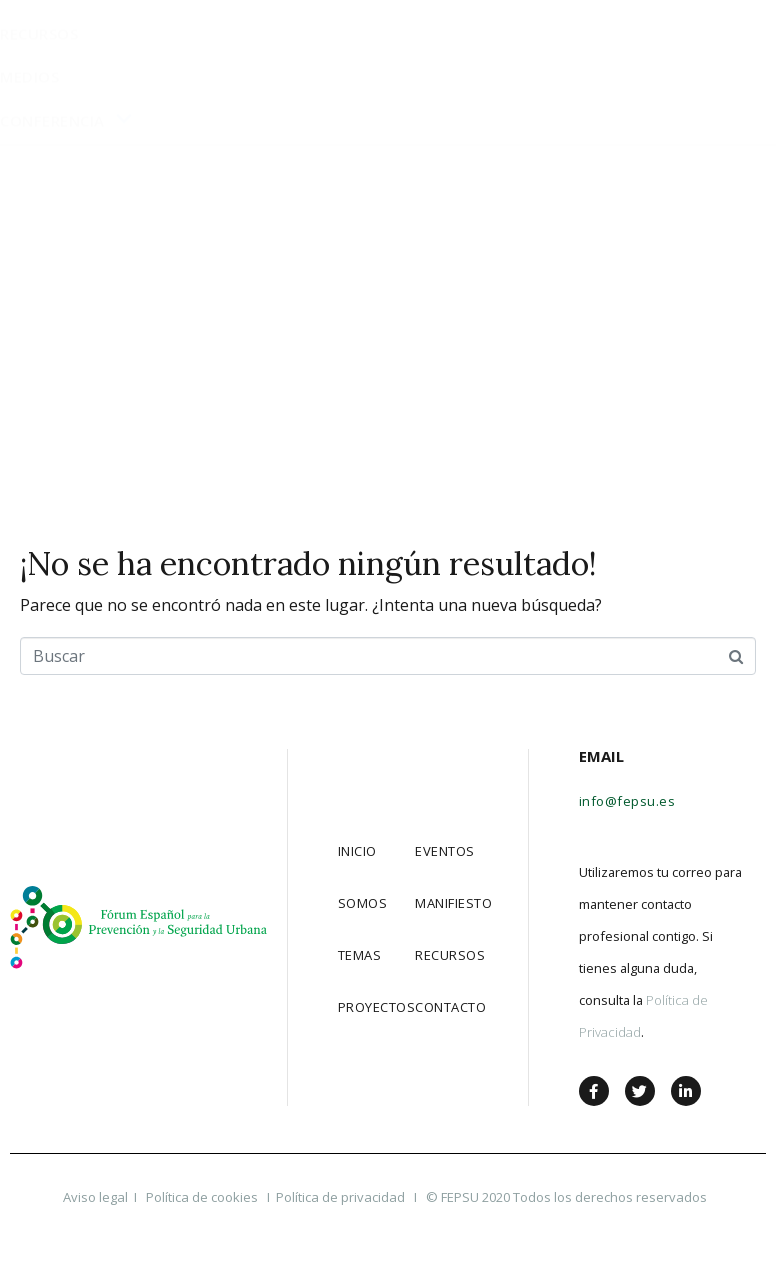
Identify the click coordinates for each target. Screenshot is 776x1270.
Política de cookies (203, 1197)
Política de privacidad (340, 1197)
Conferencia (66, 440)
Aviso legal (95, 1197)
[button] (634, 38)
